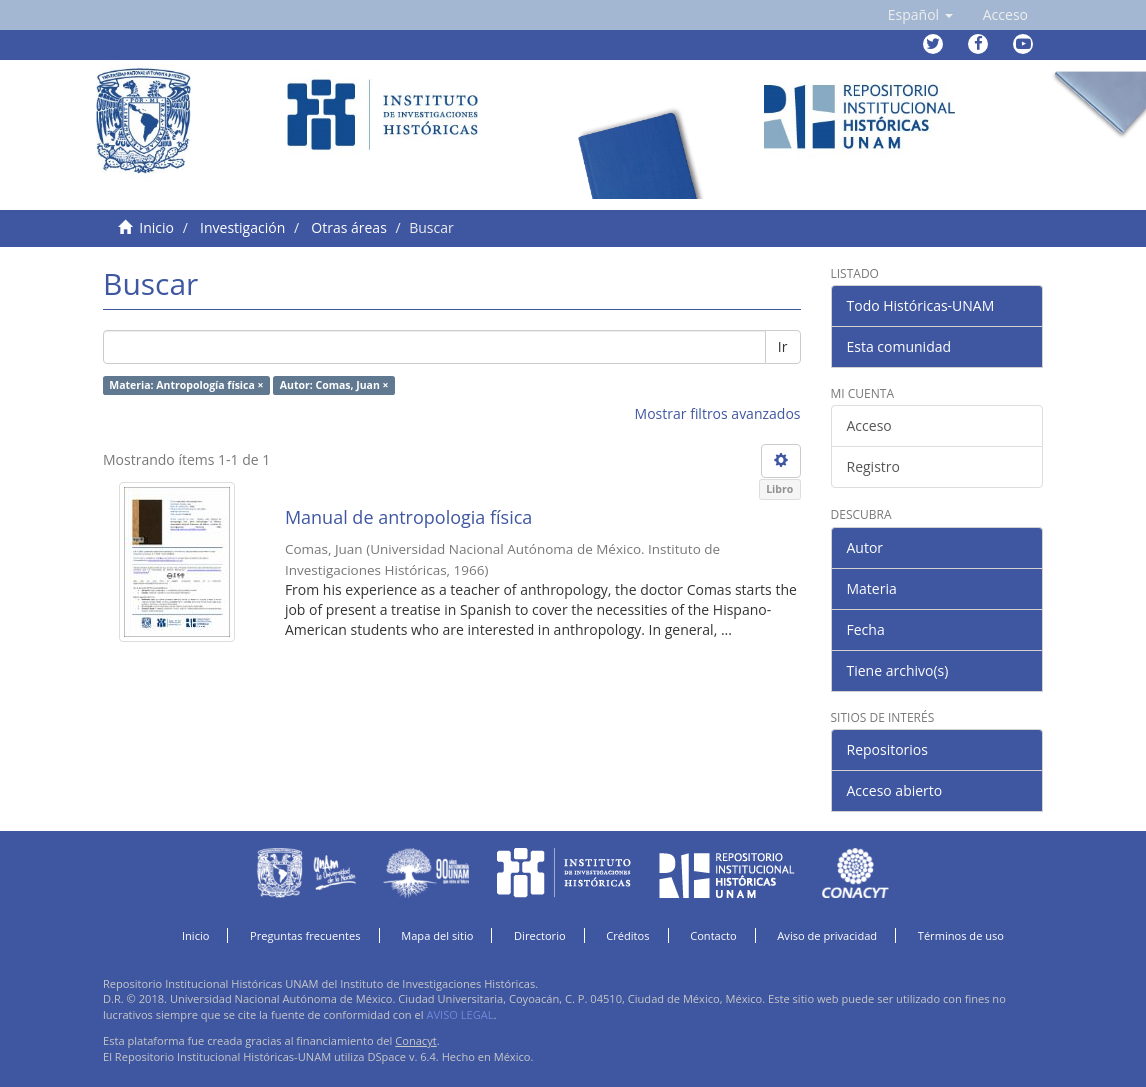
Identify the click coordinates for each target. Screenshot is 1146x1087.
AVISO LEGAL (459, 1014)
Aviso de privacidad (827, 935)
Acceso (869, 425)
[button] (920, 15)
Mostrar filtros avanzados (718, 413)
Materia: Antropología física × (186, 385)
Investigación (242, 227)
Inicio (156, 227)
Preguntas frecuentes (305, 935)
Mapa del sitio (437, 935)
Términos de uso (961, 935)
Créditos (627, 935)
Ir (783, 346)
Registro (873, 466)
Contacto (713, 935)
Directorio (540, 935)
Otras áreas (349, 227)
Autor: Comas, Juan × (334, 385)
